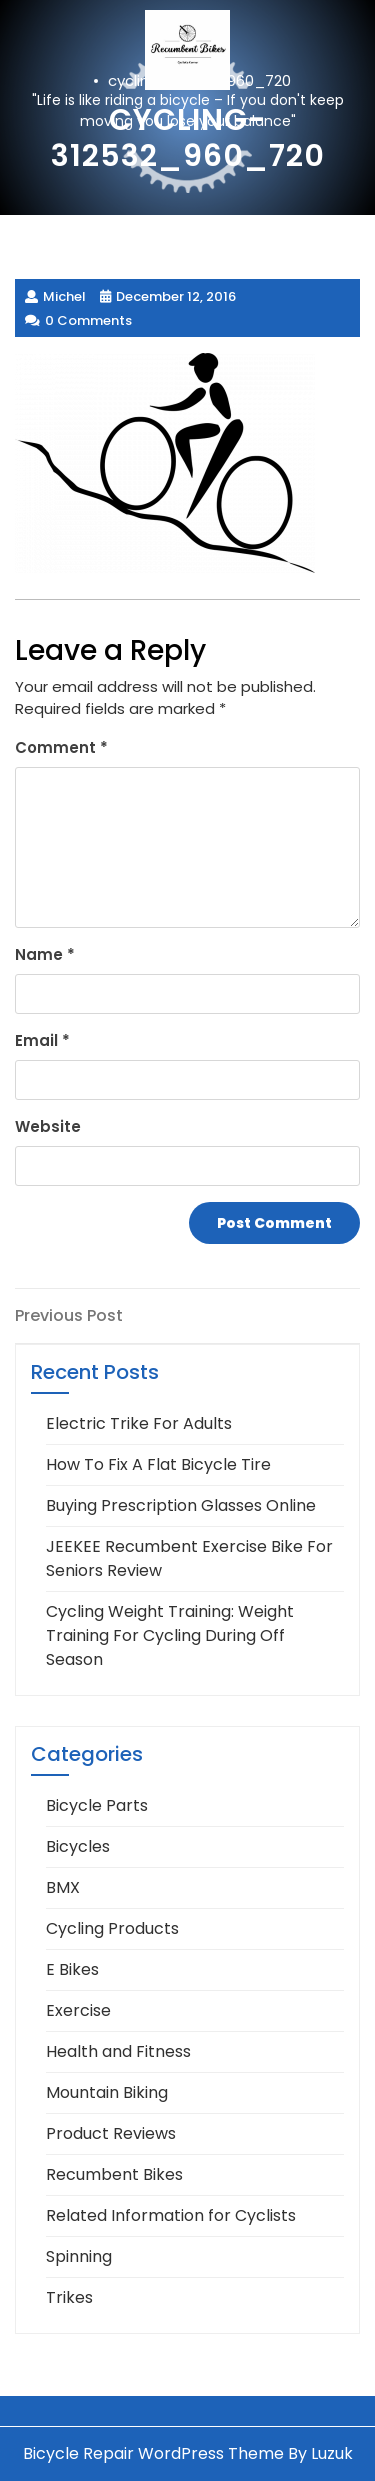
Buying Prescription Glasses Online (181, 1505)
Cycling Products (112, 1928)
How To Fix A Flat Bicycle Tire (158, 1464)
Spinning (79, 2256)
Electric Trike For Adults (139, 1423)
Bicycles (78, 1846)
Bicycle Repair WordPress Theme (153, 2453)
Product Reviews (111, 2133)
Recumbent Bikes (114, 2174)
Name (45, 954)
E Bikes (72, 1969)
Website (48, 1126)
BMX (63, 1887)
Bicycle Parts (97, 1805)
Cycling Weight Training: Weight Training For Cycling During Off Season (170, 1635)
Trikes (69, 2297)
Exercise (78, 2010)
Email (42, 1040)
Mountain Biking (107, 2092)
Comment (61, 747)
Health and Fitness (118, 2051)
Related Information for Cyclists (171, 2215)
